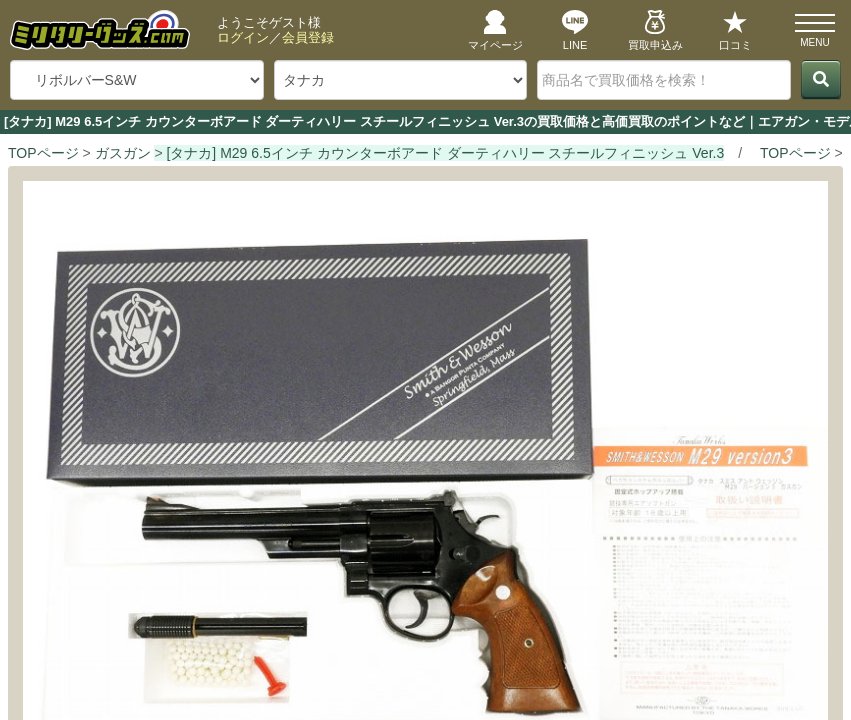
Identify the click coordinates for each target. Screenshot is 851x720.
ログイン (243, 37)
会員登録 (308, 37)
